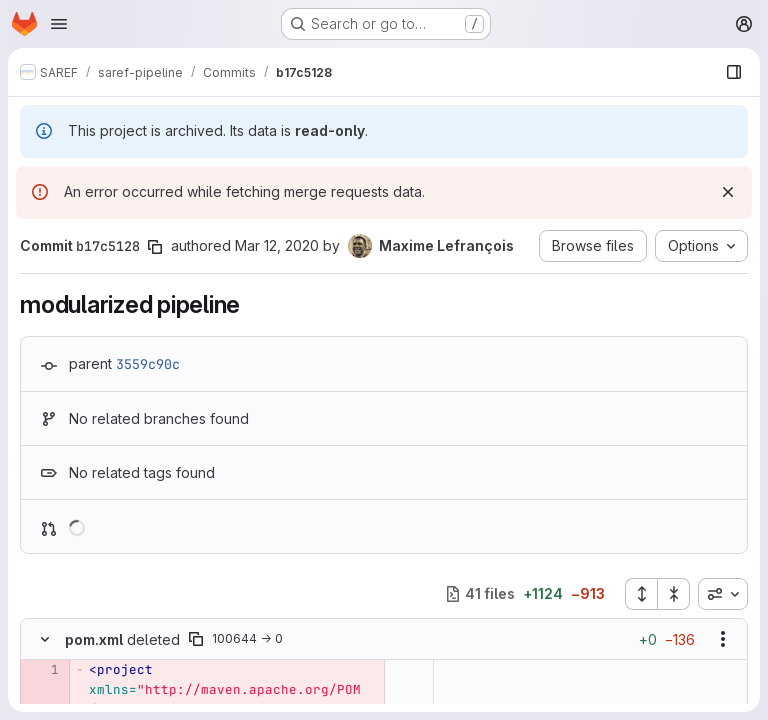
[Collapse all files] (674, 594)
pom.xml (94, 639)
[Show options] (723, 639)
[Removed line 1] (42, 670)
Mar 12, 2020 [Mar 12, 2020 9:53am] (277, 245)
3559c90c (148, 364)
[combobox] (723, 594)
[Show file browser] (734, 72)
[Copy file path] (196, 639)
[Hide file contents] (45, 639)
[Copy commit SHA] (155, 247)
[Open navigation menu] (59, 24)
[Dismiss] (728, 192)
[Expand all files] (641, 594)
